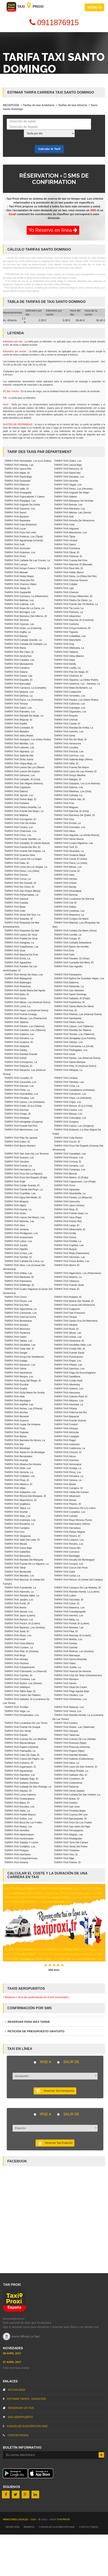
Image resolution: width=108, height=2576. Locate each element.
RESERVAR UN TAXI (18, 2407)
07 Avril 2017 (12, 2362)
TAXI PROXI (63, 2519)
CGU (34, 2519)
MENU (95, 7)
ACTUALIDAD (14, 2389)
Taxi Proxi (25, 7)
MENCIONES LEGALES (16, 2519)
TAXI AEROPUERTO (18, 2417)
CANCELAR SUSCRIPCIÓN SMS (25, 2426)
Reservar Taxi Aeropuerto (55, 2090)
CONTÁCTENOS (15, 2435)
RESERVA (29, 2526)
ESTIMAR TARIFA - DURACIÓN (24, 2398)
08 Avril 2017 (12, 2353)
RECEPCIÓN (12, 2526)
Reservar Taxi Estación (55, 2143)
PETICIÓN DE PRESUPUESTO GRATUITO (34, 2031)
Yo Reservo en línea (53, 230)
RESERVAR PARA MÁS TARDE (27, 2021)
